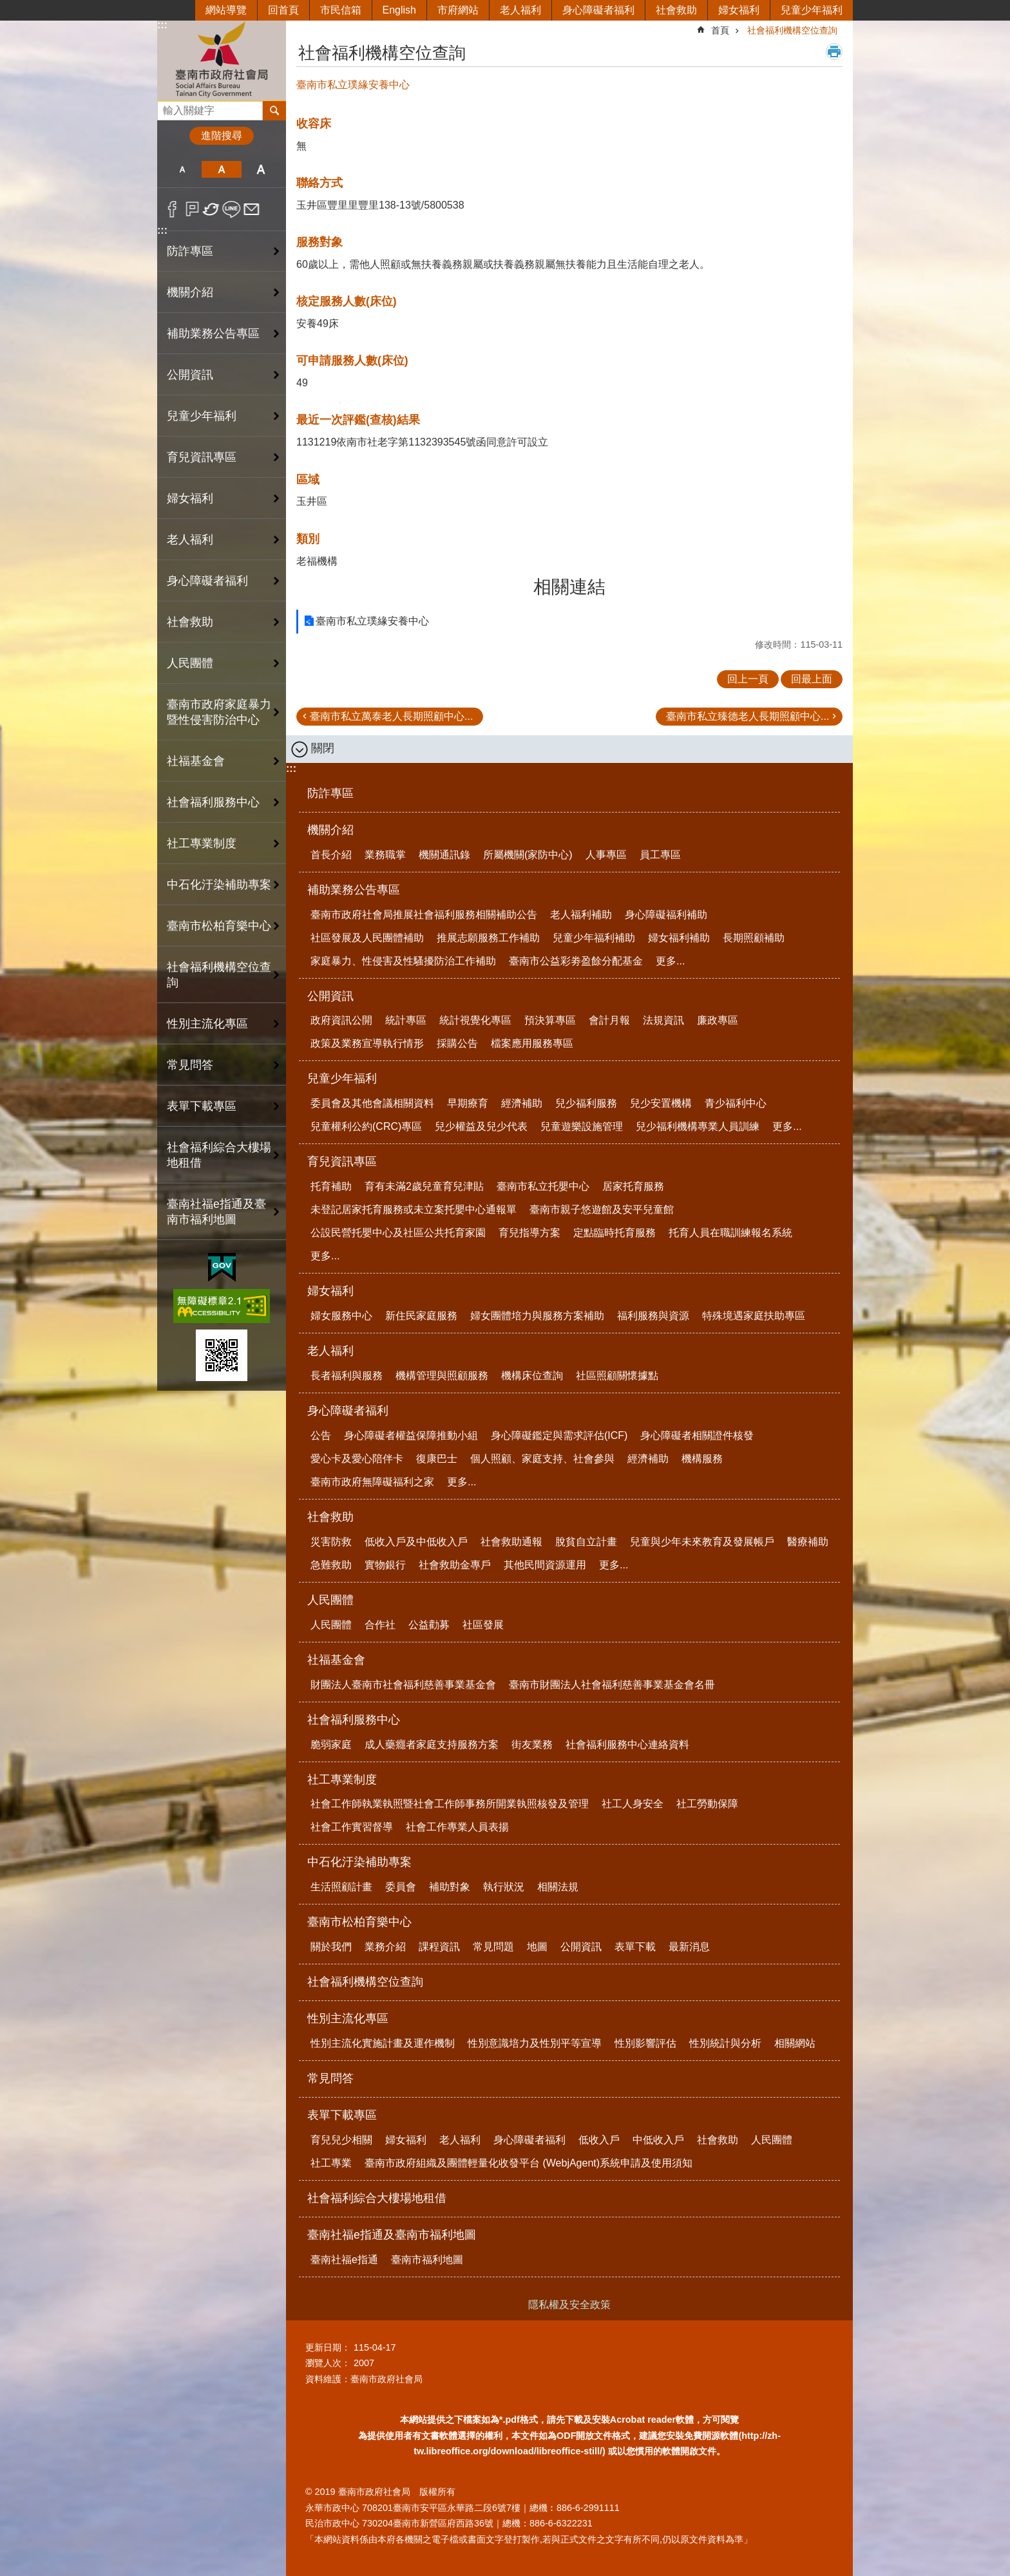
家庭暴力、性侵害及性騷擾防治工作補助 (403, 960)
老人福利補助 (581, 914)
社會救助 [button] (190, 622)
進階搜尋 (221, 135)
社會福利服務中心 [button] (213, 802)
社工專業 (331, 2163)
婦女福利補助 (679, 937)
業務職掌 (385, 854)
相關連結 (569, 587)
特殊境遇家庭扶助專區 (753, 1315)
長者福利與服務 (346, 1375)
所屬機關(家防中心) (528, 854)
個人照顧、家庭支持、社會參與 (542, 1458)
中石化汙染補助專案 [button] (219, 884)
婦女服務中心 (341, 1315)
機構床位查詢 (532, 1375)
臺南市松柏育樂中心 (359, 1921)
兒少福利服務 (586, 1103)
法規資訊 (663, 1020)
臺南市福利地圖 (427, 2259)
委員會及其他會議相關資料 (372, 1103)
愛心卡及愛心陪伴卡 (356, 1458)
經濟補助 (521, 1103)
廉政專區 (717, 1020)
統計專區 (405, 1020)
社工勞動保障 (707, 1803)
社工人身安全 (632, 1803)
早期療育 (467, 1103)
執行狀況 (503, 1886)
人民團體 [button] (190, 663)
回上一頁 (747, 678)
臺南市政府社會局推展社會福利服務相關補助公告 (423, 914)
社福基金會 (336, 1659)
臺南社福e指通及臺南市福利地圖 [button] (216, 1212)
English (399, 10)
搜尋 (167, 107)
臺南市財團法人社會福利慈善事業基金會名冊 (612, 1684)
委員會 (400, 1886)
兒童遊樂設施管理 (581, 1126)
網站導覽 (226, 10)
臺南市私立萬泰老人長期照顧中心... (391, 716)
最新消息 (689, 1946)
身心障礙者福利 (598, 10)
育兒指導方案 (529, 1232)
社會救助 (676, 10)
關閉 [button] (322, 748)
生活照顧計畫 (341, 1886)
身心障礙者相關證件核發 (697, 1435)
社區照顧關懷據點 (617, 1375)
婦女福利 (738, 10)
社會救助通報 (511, 1541)
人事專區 (606, 854)
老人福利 (520, 10)
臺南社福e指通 (344, 2259)
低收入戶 (599, 2139)
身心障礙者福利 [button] (207, 580)
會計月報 (609, 1020)
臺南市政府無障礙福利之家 (372, 1481)
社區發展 (483, 1624)
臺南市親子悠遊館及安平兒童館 (601, 1209)
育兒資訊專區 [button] (201, 457)
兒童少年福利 (812, 10)
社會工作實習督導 (351, 1826)
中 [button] (221, 169)
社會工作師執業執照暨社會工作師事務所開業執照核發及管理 (449, 1803)
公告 (320, 1435)
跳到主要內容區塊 (6, 6)
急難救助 (331, 1564)
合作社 (380, 1624)
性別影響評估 (645, 2043)
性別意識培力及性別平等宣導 (535, 2043)
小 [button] (182, 169)
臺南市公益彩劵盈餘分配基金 (576, 960)
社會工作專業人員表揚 (457, 1826)
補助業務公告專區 (353, 889)
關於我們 (331, 1946)
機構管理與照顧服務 (441, 1375)
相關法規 (557, 1886)
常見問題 (493, 1946)
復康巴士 (436, 1458)
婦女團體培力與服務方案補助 (537, 1315)
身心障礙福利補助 (666, 914)
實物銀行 (385, 1564)
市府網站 (458, 10)
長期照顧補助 (754, 937)
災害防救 (331, 1541)
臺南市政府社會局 (221, 60)
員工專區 (660, 854)
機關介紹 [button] (190, 292)
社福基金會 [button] (196, 761)
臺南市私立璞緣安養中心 (372, 621)
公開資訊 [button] (190, 374)
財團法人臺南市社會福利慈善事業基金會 (403, 1684)
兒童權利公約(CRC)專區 (366, 1126)
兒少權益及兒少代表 (481, 1126)
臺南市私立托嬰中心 (543, 1186)
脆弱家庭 (331, 1744)
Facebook (172, 209)
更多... (670, 960)
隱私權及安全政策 (569, 2304)
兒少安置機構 (661, 1103)
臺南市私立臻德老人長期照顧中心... (747, 716)
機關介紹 (330, 829)
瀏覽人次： (327, 2363)
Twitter (212, 209)
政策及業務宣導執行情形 (367, 1043)
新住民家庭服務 (421, 1315)
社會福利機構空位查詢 (219, 975)
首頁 (720, 30)
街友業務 (532, 1744)
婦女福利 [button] (190, 498)
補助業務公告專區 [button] (213, 333)
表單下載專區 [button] (201, 1106)
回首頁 (283, 10)
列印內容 (834, 51)
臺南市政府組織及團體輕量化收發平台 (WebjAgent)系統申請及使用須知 (528, 2163)
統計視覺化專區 (475, 1020)
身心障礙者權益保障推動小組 (411, 1435)
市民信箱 (340, 10)
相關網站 (794, 2043)
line (232, 209)
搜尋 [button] (274, 110)
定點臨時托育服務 (614, 1232)
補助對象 (449, 1886)
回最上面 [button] (811, 678)
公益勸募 (429, 1624)
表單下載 (635, 1946)
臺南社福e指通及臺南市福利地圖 (391, 2234)
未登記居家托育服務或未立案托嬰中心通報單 (413, 1209)
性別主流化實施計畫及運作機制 (382, 2043)
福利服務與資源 (653, 1315)
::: (162, 24)
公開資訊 (330, 996)
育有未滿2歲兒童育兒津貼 (424, 1186)
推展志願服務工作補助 (488, 937)
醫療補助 (807, 1541)
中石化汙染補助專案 (359, 1862)
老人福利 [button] (190, 539)
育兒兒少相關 (341, 2139)
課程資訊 (439, 1946)
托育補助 (331, 1186)
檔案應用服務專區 (532, 1043)
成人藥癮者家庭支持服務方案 (432, 1744)
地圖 (537, 1946)
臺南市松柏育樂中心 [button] (219, 925)
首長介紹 (331, 854)
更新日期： (327, 2347)
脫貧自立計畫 (586, 1541)
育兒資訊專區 (342, 1161)
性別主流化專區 (347, 2018)
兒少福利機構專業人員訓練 (697, 1126)
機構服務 (702, 1458)
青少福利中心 (736, 1103)
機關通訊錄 (444, 854)
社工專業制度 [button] (201, 843)
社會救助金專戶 (455, 1564)
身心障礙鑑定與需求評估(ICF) (559, 1435)
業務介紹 (385, 1946)
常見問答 (190, 1064)
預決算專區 (550, 1020)
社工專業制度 (342, 1779)
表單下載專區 (342, 2115)
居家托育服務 (633, 1186)
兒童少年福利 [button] (201, 415)
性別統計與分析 (725, 2043)
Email (252, 209)
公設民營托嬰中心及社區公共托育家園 (398, 1232)
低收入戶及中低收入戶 (416, 1541)
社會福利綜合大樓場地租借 (219, 1155)
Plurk (192, 209)
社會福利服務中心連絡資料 (627, 1744)
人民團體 (330, 1600)
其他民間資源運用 (545, 1564)
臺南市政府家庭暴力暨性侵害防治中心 (219, 712)
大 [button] (261, 169)
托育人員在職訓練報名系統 (730, 1232)
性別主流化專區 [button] (207, 1023)
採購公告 (457, 1043)
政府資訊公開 (341, 1020)
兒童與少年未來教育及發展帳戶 (702, 1541)
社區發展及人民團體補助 (367, 937)
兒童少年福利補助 (594, 937)
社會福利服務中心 (353, 1719)
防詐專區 (190, 251)
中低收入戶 (658, 2139)
